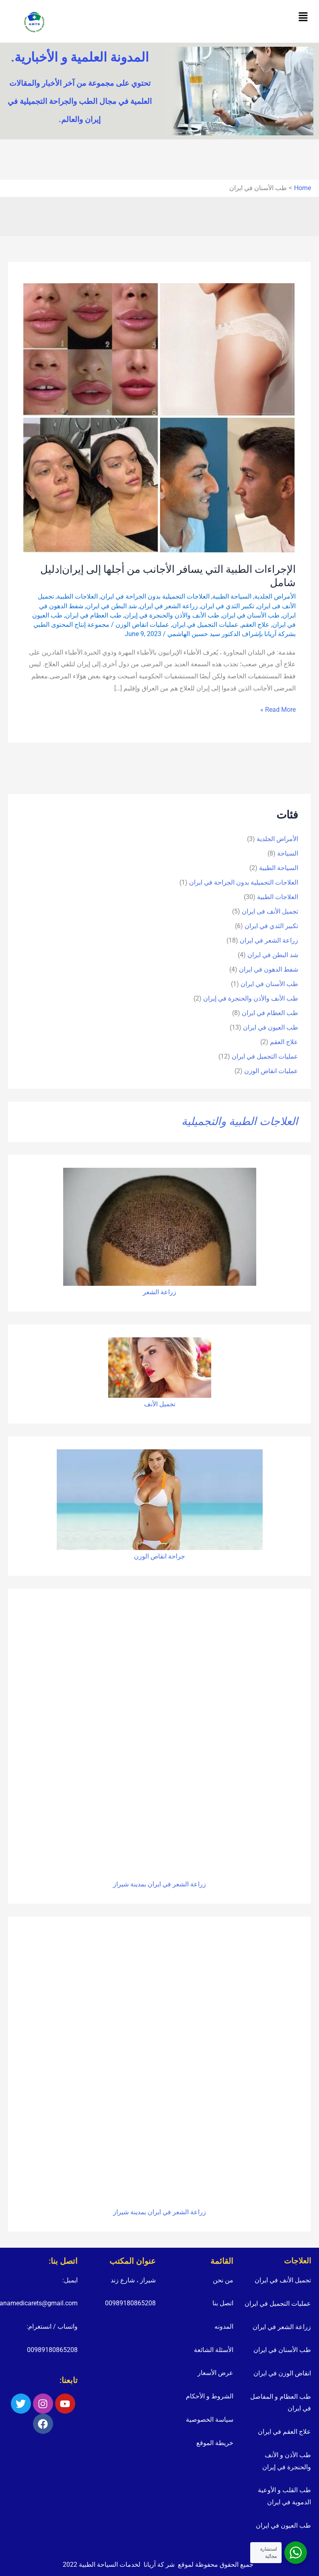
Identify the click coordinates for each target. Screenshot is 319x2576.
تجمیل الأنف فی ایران (270, 911)
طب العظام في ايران (93, 615)
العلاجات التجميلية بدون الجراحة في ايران (155, 596)
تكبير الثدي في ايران (227, 606)
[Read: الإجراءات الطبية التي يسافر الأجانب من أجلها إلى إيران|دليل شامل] (159, 417)
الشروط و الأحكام (209, 2396)
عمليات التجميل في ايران (205, 624)
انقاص (158, 1556)
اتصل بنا (222, 2303)
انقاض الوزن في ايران (282, 2373)
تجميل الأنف (159, 1404)
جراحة (176, 1556)
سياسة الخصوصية (209, 2419)
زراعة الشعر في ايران (169, 606)
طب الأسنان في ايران (251, 615)
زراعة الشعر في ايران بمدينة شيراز (159, 1884)
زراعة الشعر (159, 1292)
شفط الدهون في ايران (268, 969)
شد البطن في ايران (111, 606)
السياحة (287, 853)
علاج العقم (255, 624)
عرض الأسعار (215, 2373)
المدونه (223, 2326)
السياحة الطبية (231, 596)
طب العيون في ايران (270, 1027)
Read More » (278, 708)
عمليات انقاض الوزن (142, 624)
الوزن (141, 1556)
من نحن (223, 2280)
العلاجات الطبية (77, 596)
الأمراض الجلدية (275, 596)
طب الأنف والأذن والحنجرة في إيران (171, 615)
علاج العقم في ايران (284, 2431)
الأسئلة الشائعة (213, 2350)
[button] (303, 17)
